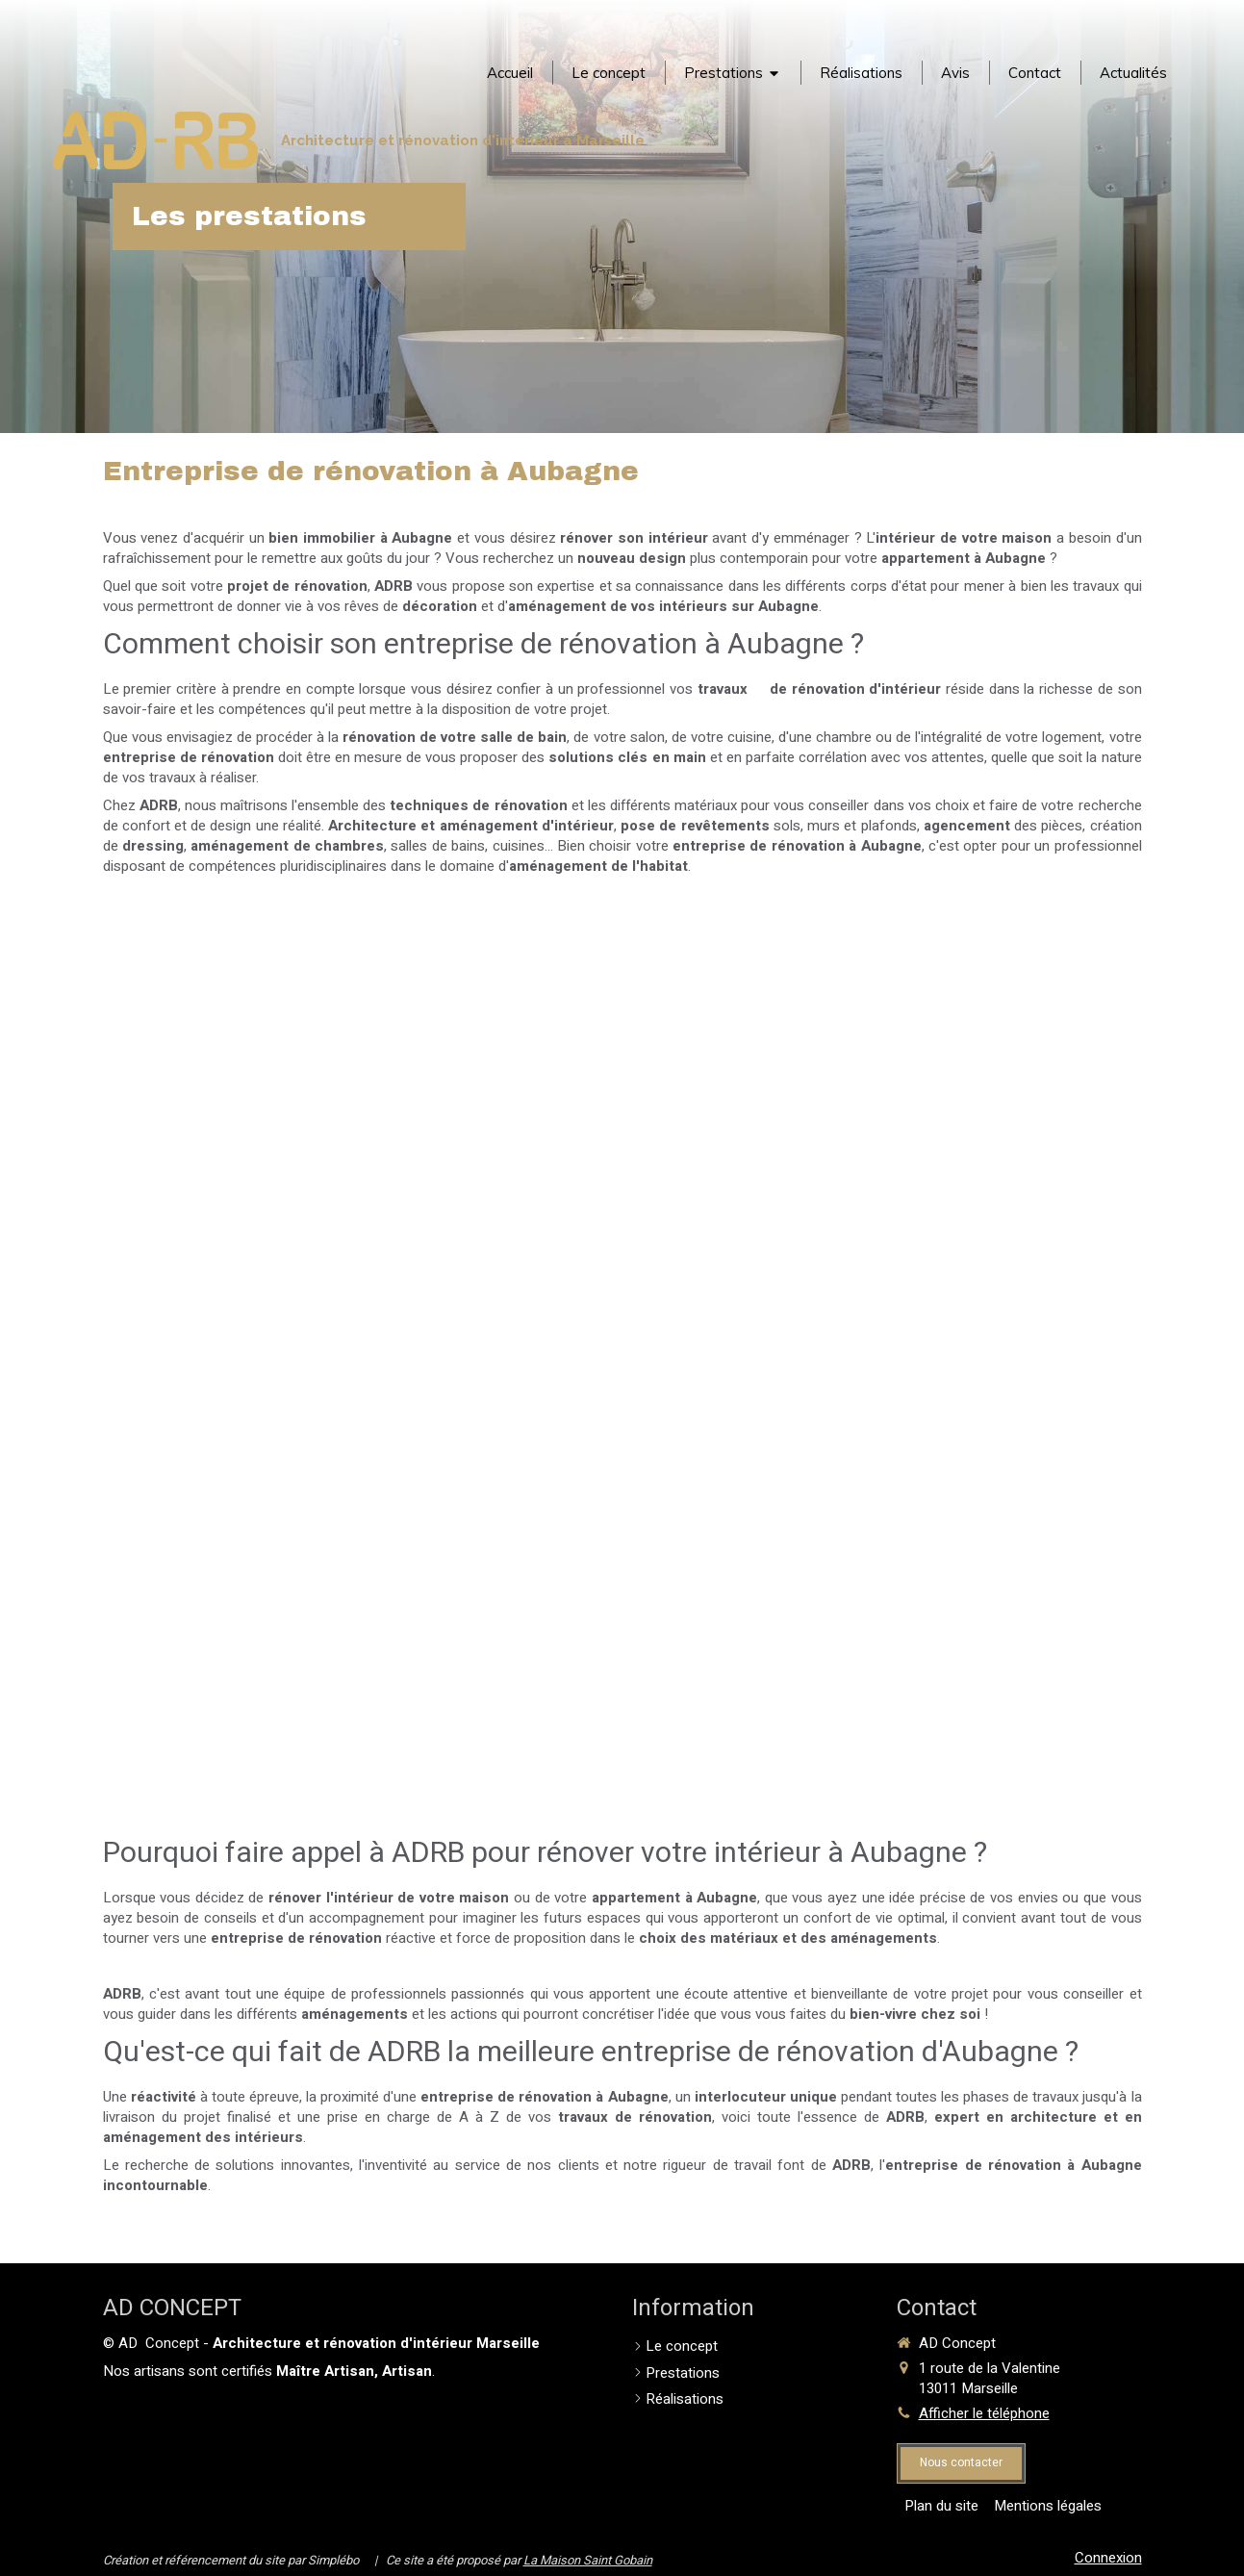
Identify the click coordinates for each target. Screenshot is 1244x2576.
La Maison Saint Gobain (587, 2560)
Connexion (1108, 2557)
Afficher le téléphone (984, 2414)
